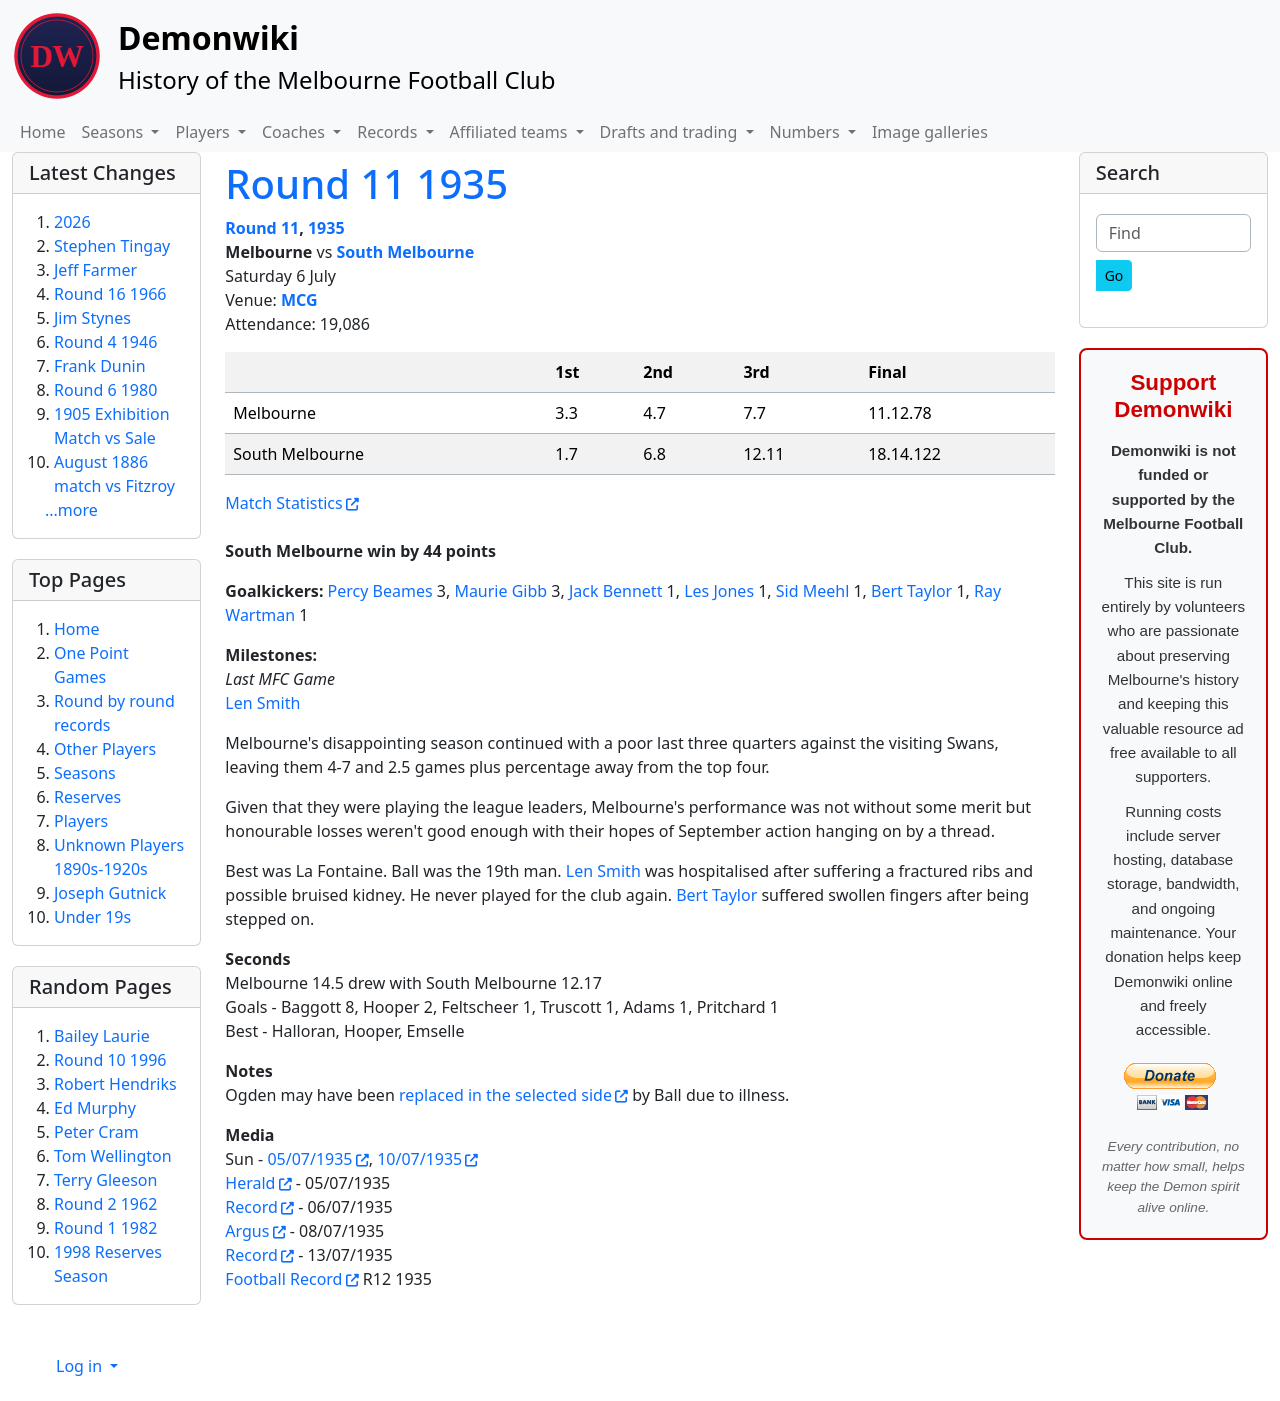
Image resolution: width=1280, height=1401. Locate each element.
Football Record (283, 1279)
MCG (299, 300)
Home (43, 132)
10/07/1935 (419, 1159)
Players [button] (204, 132)
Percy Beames (380, 591)
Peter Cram (96, 1132)
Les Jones (719, 591)
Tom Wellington (113, 1156)
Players (81, 821)
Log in (81, 1366)
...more (71, 510)
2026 (72, 222)
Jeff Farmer (95, 270)
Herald (250, 1183)
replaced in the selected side (505, 1095)
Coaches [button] (295, 132)
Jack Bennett (616, 591)
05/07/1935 (309, 1159)
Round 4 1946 (105, 342)
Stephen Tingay (112, 246)
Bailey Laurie (102, 1036)
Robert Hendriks (115, 1084)
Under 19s (92, 917)
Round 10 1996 (110, 1060)
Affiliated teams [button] (511, 132)
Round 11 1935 (366, 183)
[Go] (1114, 275)
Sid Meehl (813, 591)
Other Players (105, 749)
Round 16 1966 (110, 294)
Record (251, 1207)
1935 (326, 228)
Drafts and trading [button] (671, 132)
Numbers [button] (807, 132)
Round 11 (262, 228)
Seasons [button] (115, 132)
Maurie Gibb (500, 591)
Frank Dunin (100, 366)
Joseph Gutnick (110, 893)
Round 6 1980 (105, 390)
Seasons (85, 773)
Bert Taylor (911, 591)
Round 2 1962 (105, 1204)
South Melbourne (405, 252)
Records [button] (389, 132)
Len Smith (262, 703)
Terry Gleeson (105, 1180)
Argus (247, 1231)
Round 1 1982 (105, 1228)
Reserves (87, 797)
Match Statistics (283, 503)
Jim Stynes (92, 318)
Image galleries (930, 132)
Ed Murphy (95, 1108)
